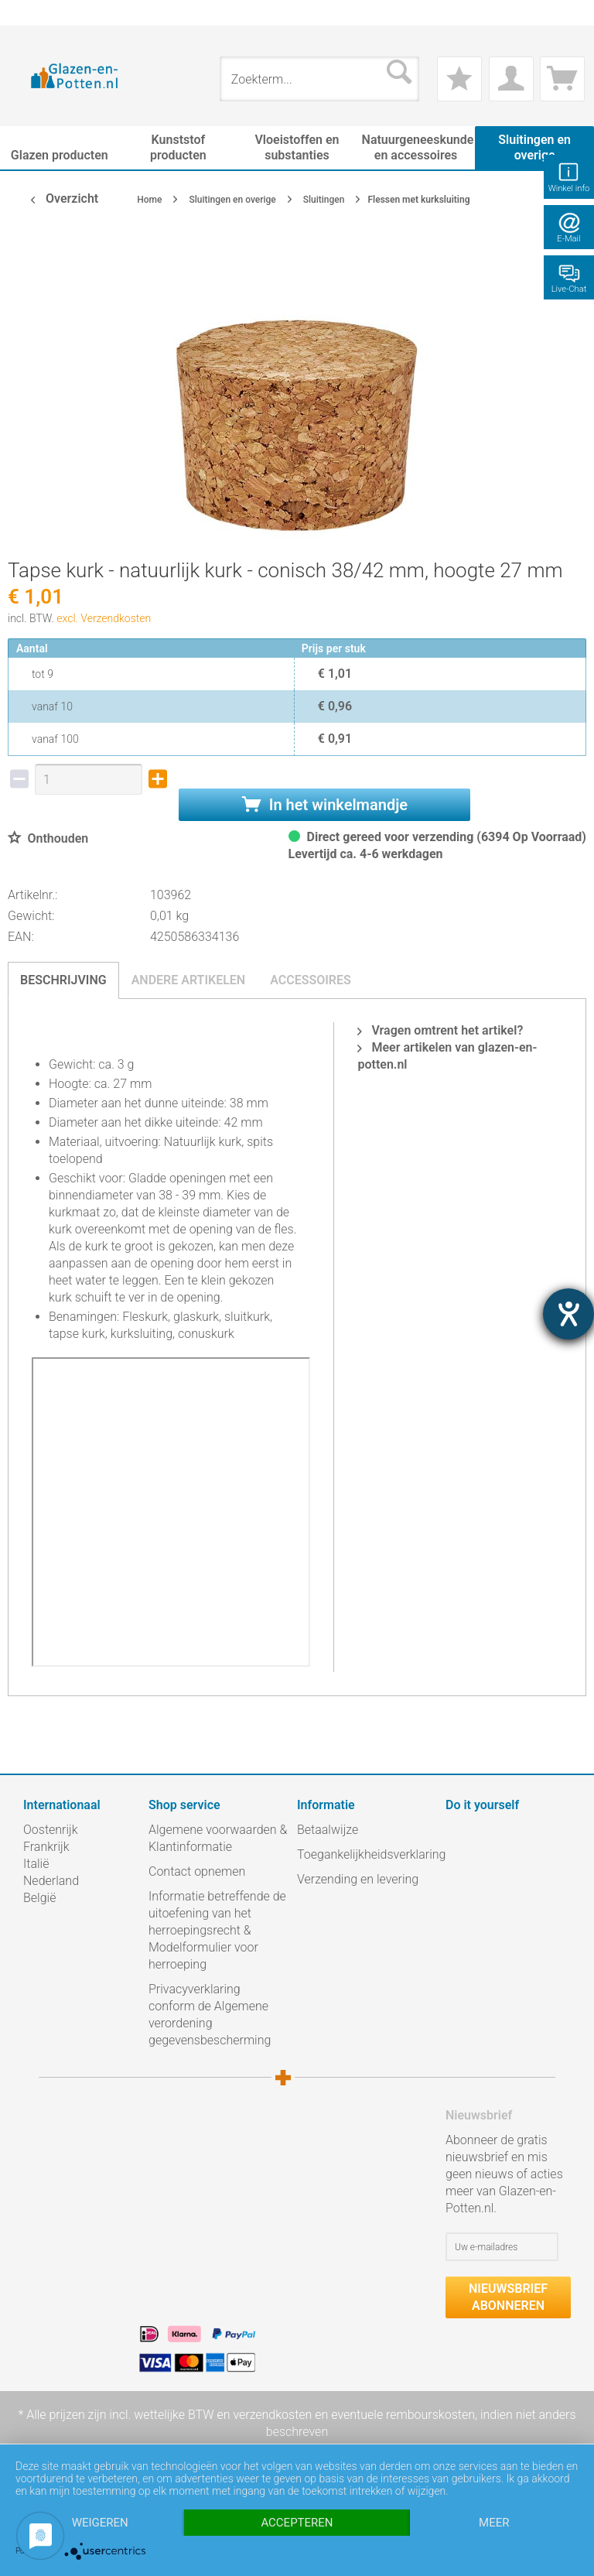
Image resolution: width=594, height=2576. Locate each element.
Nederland (51, 1880)
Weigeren (100, 2523)
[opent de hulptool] (568, 1313)
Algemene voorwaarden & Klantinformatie (217, 1838)
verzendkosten (272, 2414)
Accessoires (310, 980)
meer (494, 2523)
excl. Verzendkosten (103, 618)
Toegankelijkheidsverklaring (367, 1854)
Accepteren (297, 2523)
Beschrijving (63, 980)
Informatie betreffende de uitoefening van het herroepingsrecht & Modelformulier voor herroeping (217, 1930)
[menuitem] (31, 12)
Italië (36, 1863)
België (39, 1897)
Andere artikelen (188, 980)
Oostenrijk (50, 1829)
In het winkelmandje (325, 804)
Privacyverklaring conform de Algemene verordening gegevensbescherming (209, 2014)
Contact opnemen (196, 1871)
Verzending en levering (357, 1879)
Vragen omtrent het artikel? (440, 1030)
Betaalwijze (327, 1829)
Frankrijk (46, 1846)
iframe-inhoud (171, 1512)
